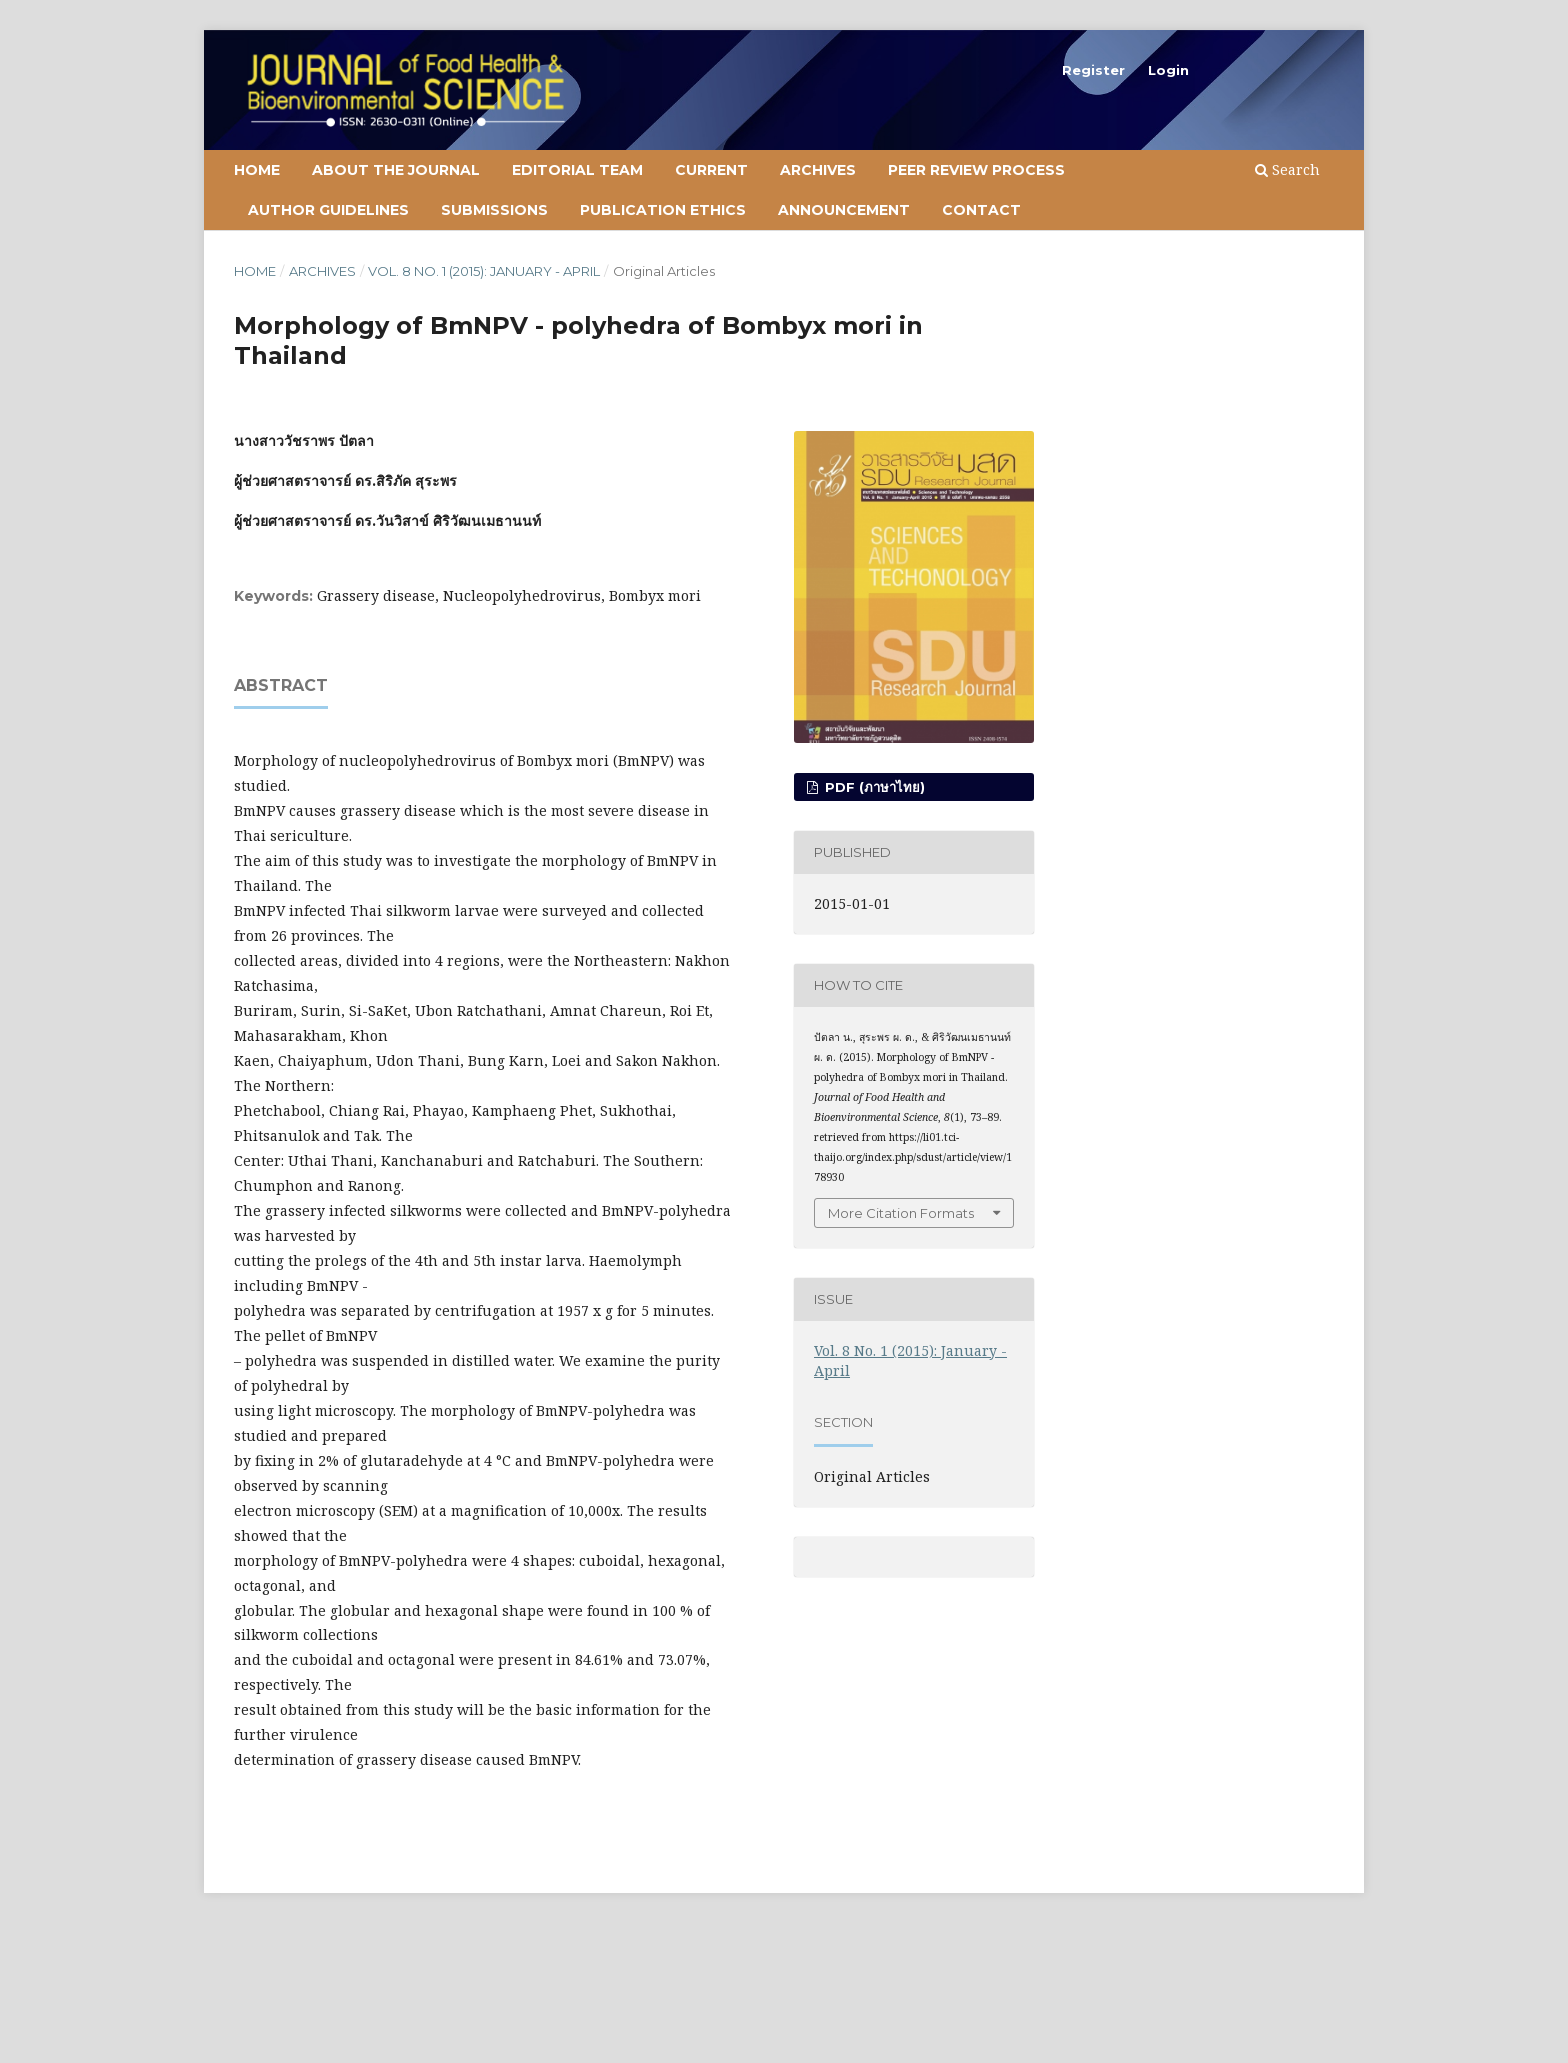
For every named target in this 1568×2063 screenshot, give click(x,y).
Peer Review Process (976, 170)
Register (1093, 70)
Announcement (844, 210)
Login (1168, 70)
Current (711, 170)
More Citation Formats (901, 1213)
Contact (981, 210)
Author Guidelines (328, 210)
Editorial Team (577, 170)
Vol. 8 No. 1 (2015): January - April (484, 271)
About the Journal (396, 170)
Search (1287, 169)
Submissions (494, 210)
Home (257, 170)
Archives (818, 170)
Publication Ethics (663, 210)
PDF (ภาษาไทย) (873, 787)
